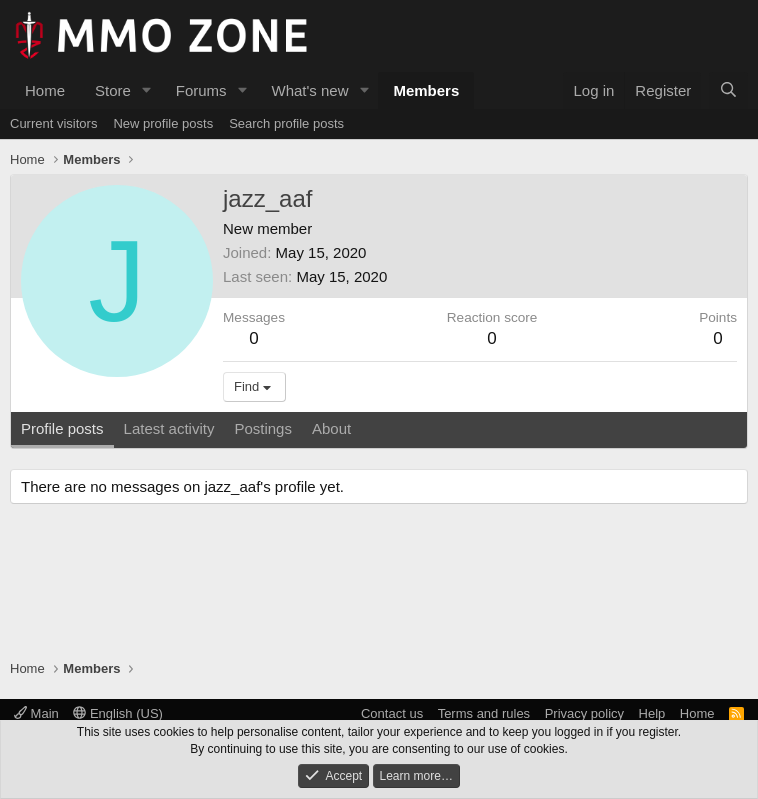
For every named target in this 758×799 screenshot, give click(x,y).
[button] (147, 90)
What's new (309, 90)
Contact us (392, 713)
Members (426, 90)
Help (652, 713)
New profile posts (163, 123)
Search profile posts (286, 123)
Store (113, 90)
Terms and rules (484, 713)
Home (45, 90)
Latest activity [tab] (169, 428)
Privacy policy (584, 713)
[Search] (728, 90)
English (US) (118, 713)
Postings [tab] (263, 428)
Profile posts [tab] (62, 428)
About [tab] (331, 428)
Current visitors (53, 123)
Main (36, 713)
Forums (201, 90)
